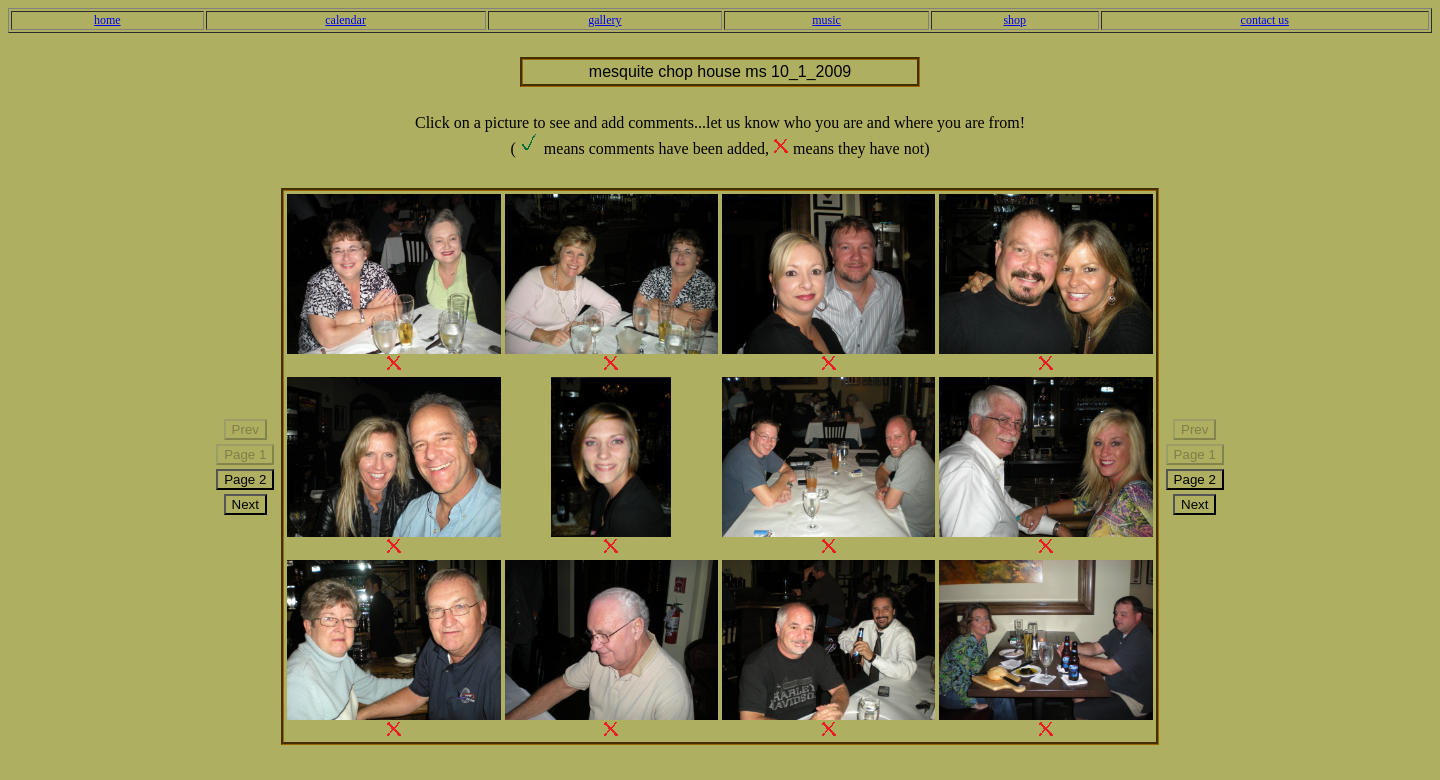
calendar (345, 20)
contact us (1265, 20)
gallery (604, 20)
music (826, 20)
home (107, 20)
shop (1014, 20)
